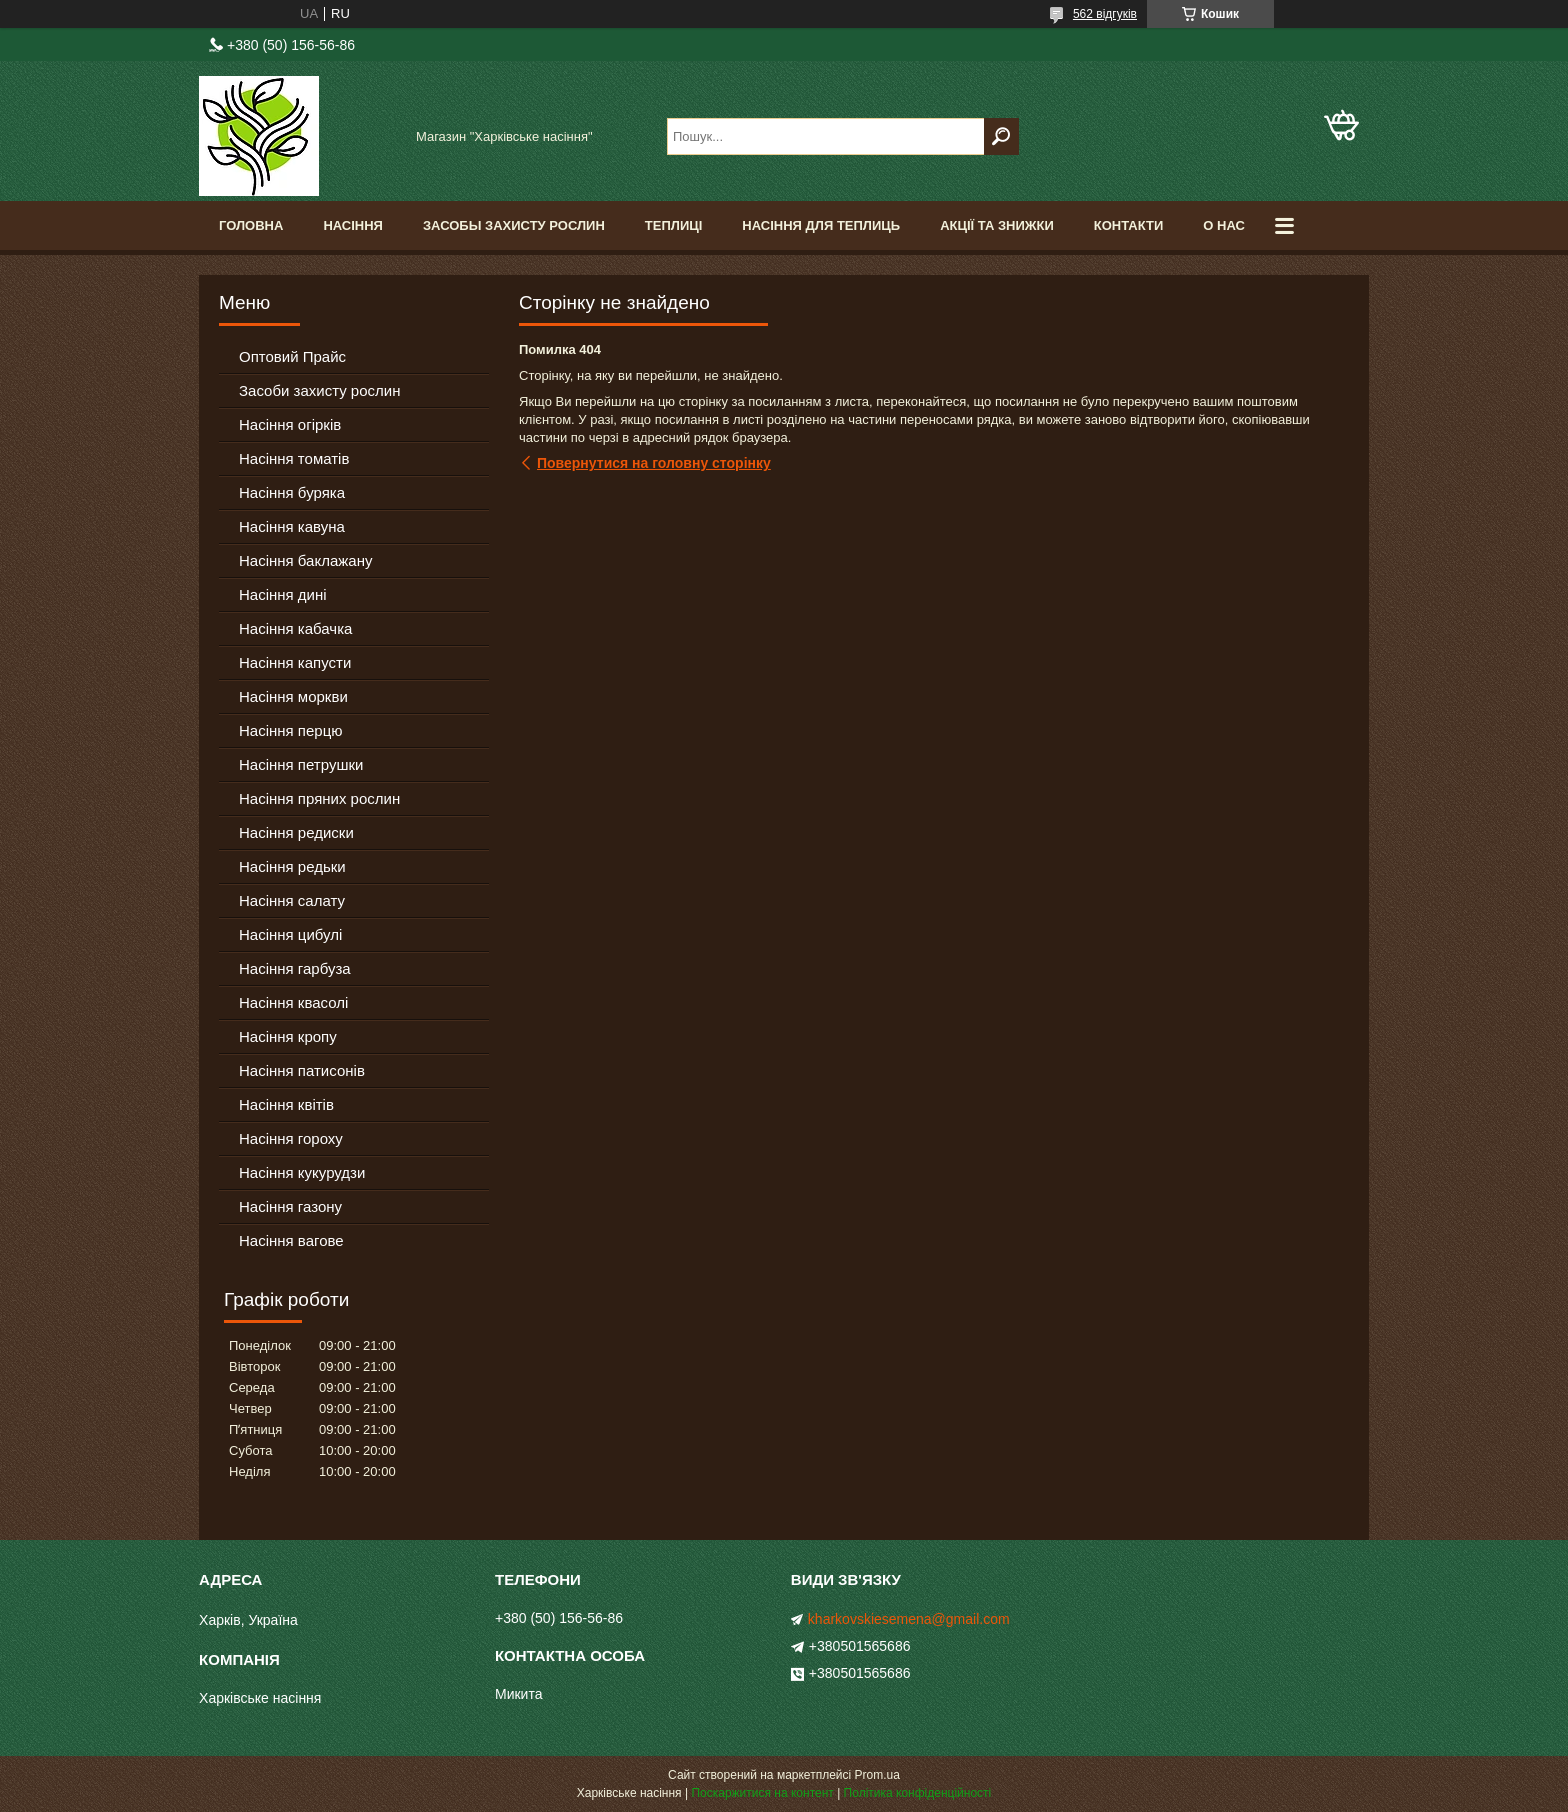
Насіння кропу (288, 1036)
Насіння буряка (292, 492)
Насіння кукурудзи (302, 1172)
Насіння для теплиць (821, 225)
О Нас (1224, 225)
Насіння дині (283, 594)
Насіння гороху (291, 1138)
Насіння (353, 225)
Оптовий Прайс (292, 356)
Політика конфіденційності (918, 1793)
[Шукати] (1001, 136)
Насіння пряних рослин (319, 798)
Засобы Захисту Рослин (514, 225)
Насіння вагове (291, 1240)
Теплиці (674, 225)
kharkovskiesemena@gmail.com (909, 1619)
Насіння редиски (296, 832)
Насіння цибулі (290, 934)
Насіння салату (292, 900)
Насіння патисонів (302, 1070)
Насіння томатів (294, 458)
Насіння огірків (290, 424)
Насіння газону (290, 1206)
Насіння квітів (286, 1104)
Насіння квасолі (293, 1002)
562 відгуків (1105, 14)
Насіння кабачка (295, 628)
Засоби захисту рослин (319, 390)
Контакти (1129, 225)
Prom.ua (877, 1775)
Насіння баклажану (305, 560)
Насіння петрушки (301, 764)
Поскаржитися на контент (762, 1793)
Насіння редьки (292, 866)
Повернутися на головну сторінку (654, 463)
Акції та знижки (997, 225)
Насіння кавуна (292, 526)
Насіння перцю (291, 730)
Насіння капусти (295, 662)
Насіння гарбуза (295, 968)
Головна (251, 225)
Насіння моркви (293, 696)
